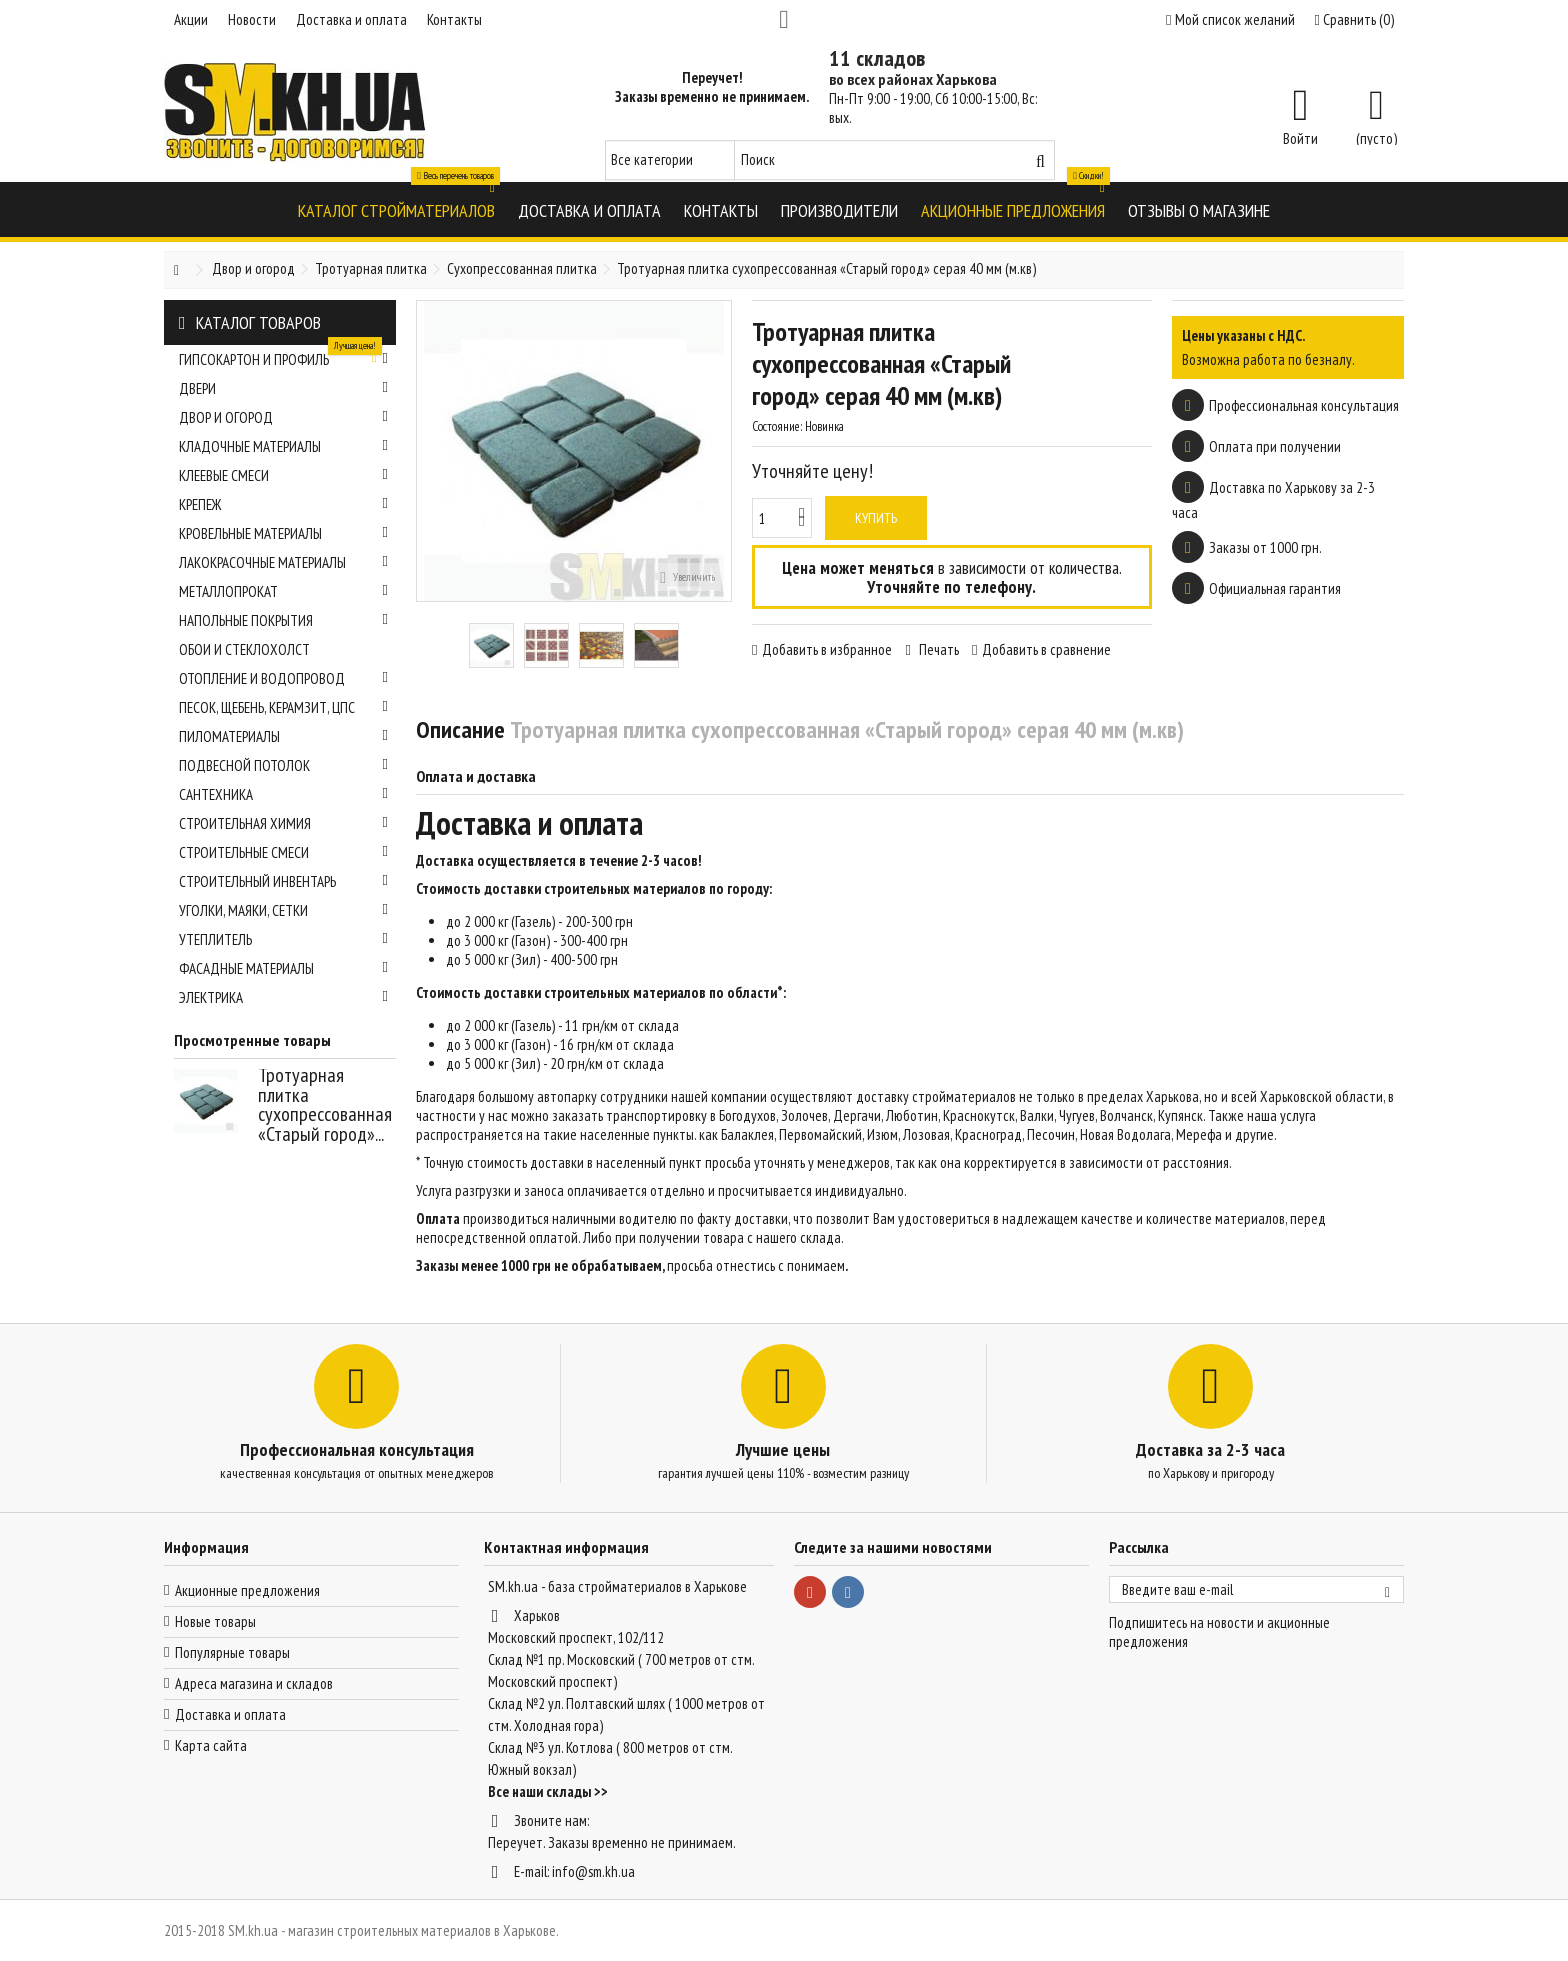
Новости (252, 19)
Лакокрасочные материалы (283, 562)
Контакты (454, 19)
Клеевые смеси (283, 475)
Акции (191, 19)
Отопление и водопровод (283, 678)
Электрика (283, 997)
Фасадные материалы (283, 968)
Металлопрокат (283, 591)
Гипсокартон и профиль (283, 357)
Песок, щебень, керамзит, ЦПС (283, 707)
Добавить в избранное (827, 649)
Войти (1300, 137)
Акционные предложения (247, 1590)
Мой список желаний (1230, 19)
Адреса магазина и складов (254, 1683)
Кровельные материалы (283, 533)
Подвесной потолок (283, 765)
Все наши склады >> (548, 1791)
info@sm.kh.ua (593, 1871)
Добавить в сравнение (1046, 649)
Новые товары (215, 1621)
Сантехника (283, 794)
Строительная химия (283, 823)
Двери (283, 388)
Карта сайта (211, 1745)
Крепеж (283, 504)
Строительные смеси (283, 852)
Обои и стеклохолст (244, 649)
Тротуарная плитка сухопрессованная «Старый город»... (325, 1104)
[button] (396, 209)
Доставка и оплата (351, 19)
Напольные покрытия (283, 620)
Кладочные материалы (283, 446)
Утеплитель (283, 939)
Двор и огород (283, 417)
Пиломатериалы (283, 736)
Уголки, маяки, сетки (283, 910)
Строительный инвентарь (283, 881)
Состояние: (777, 426)
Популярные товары (232, 1652)
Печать (937, 649)
